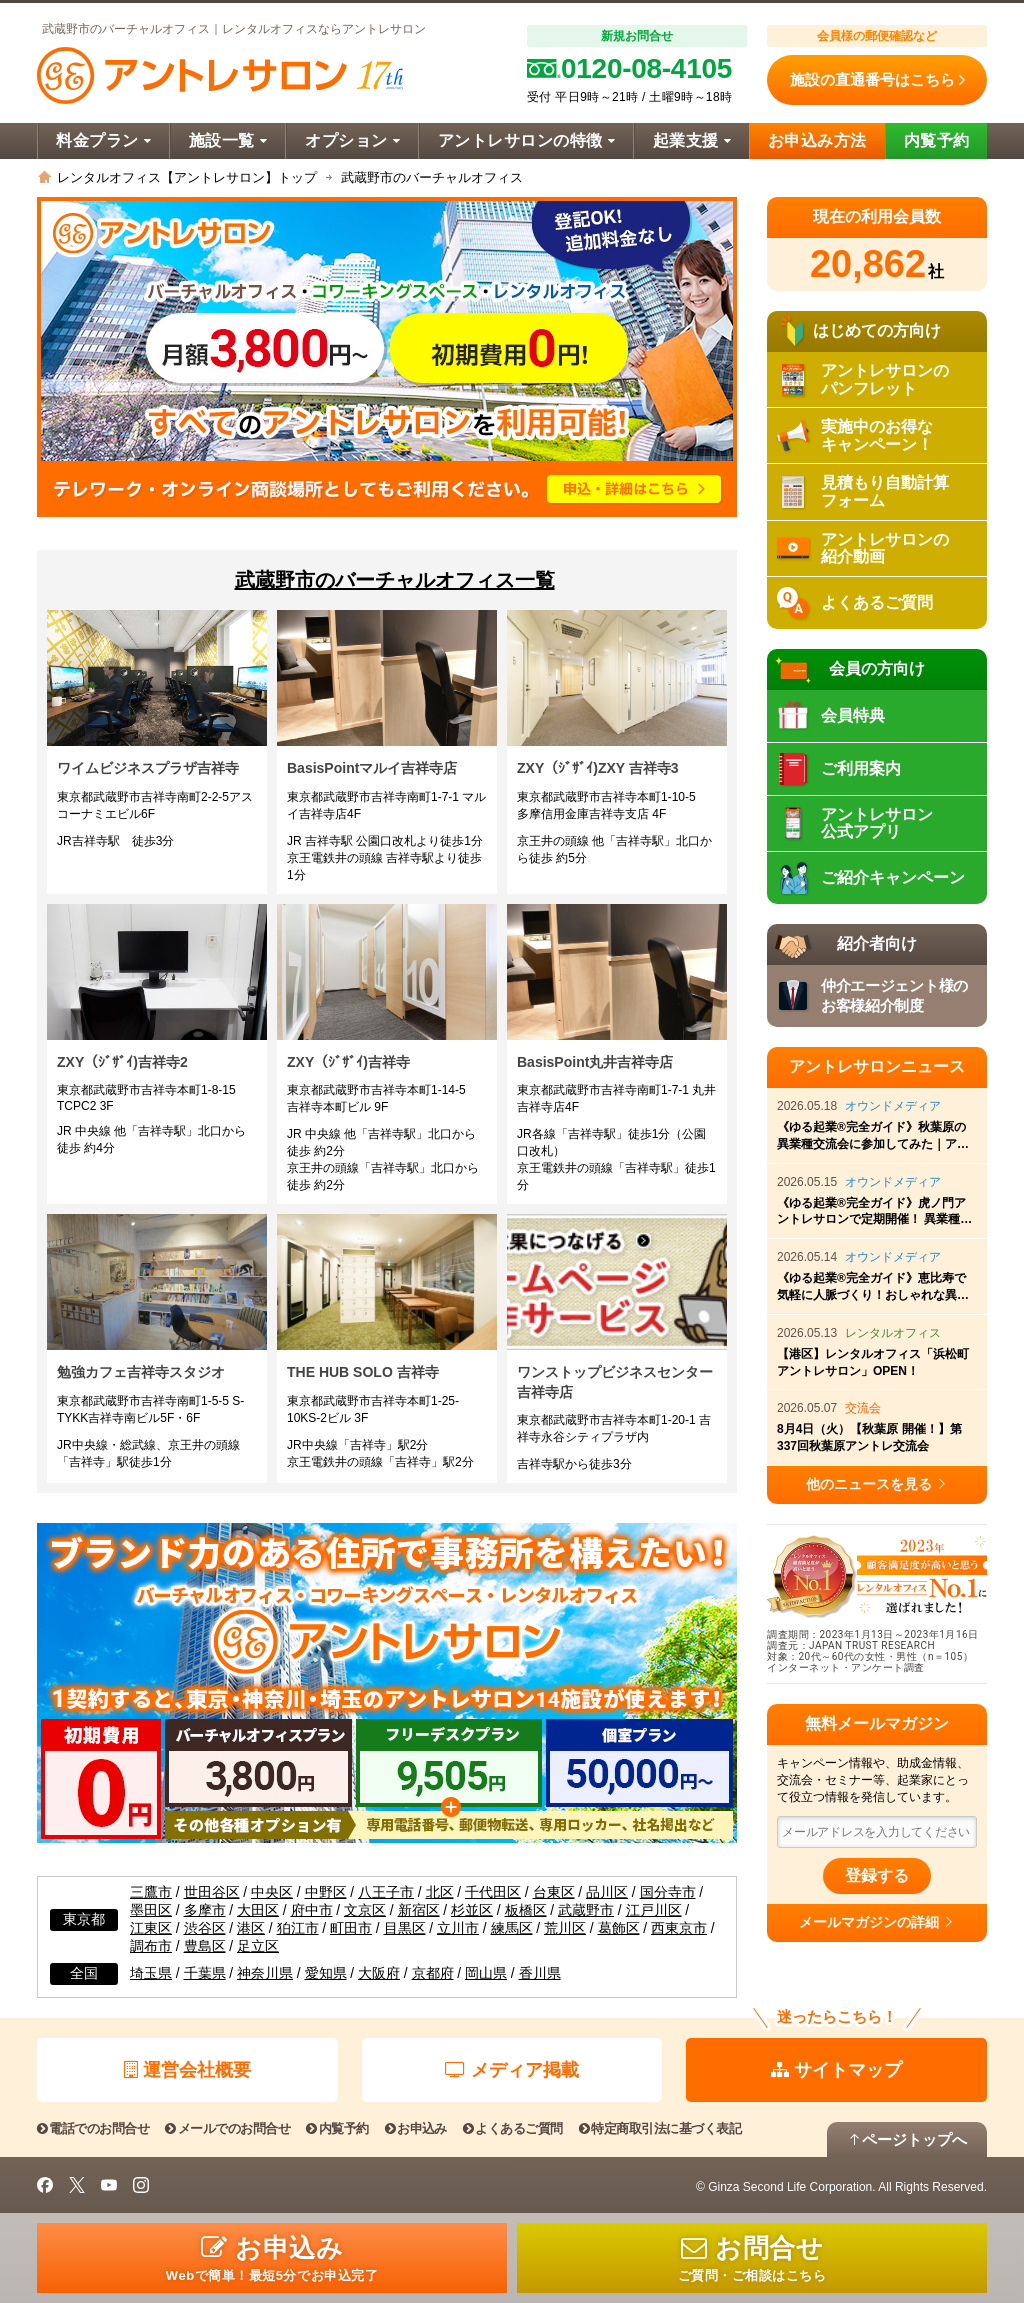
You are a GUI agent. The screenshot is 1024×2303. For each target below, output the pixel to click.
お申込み (416, 2128)
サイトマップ (836, 2070)
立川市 (458, 1928)
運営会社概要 (187, 2070)
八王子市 (386, 1892)
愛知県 (326, 1973)
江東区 (151, 1928)
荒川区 (565, 1928)
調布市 (151, 1946)
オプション (352, 140)
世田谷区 (212, 1892)
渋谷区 (205, 1928)
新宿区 (419, 1910)
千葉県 (205, 1973)
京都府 (433, 1973)
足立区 (258, 1946)
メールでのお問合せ (227, 2128)
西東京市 (679, 1928)
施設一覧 (228, 140)
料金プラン (103, 140)
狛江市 (298, 1928)
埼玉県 (151, 1973)
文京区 (365, 1910)
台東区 (554, 1892)
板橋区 (526, 1910)
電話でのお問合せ (93, 2128)
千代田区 (493, 1892)
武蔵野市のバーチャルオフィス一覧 (395, 580)
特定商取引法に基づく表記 (660, 2128)
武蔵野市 (586, 1910)
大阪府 (379, 1973)
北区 (440, 1892)
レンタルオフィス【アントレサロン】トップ (187, 177)
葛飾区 (619, 1928)
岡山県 (486, 1973)
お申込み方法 (817, 140)
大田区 (258, 1910)
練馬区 (512, 1928)
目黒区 (405, 1928)
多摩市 (205, 1910)
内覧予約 (937, 140)
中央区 (272, 1892)
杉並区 (472, 1910)
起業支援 (692, 140)
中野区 (326, 1892)
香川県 (540, 1973)
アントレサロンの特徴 (526, 140)
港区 (251, 1928)
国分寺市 (668, 1892)
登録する (877, 1875)
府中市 (312, 1910)
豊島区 (205, 1946)
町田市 (351, 1928)
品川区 (607, 1892)
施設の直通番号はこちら (877, 80)
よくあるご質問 (513, 2128)
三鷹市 (151, 1892)
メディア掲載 (512, 2070)
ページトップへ (907, 2139)
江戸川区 (654, 1910)
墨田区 (151, 1910)
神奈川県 (265, 1973)
